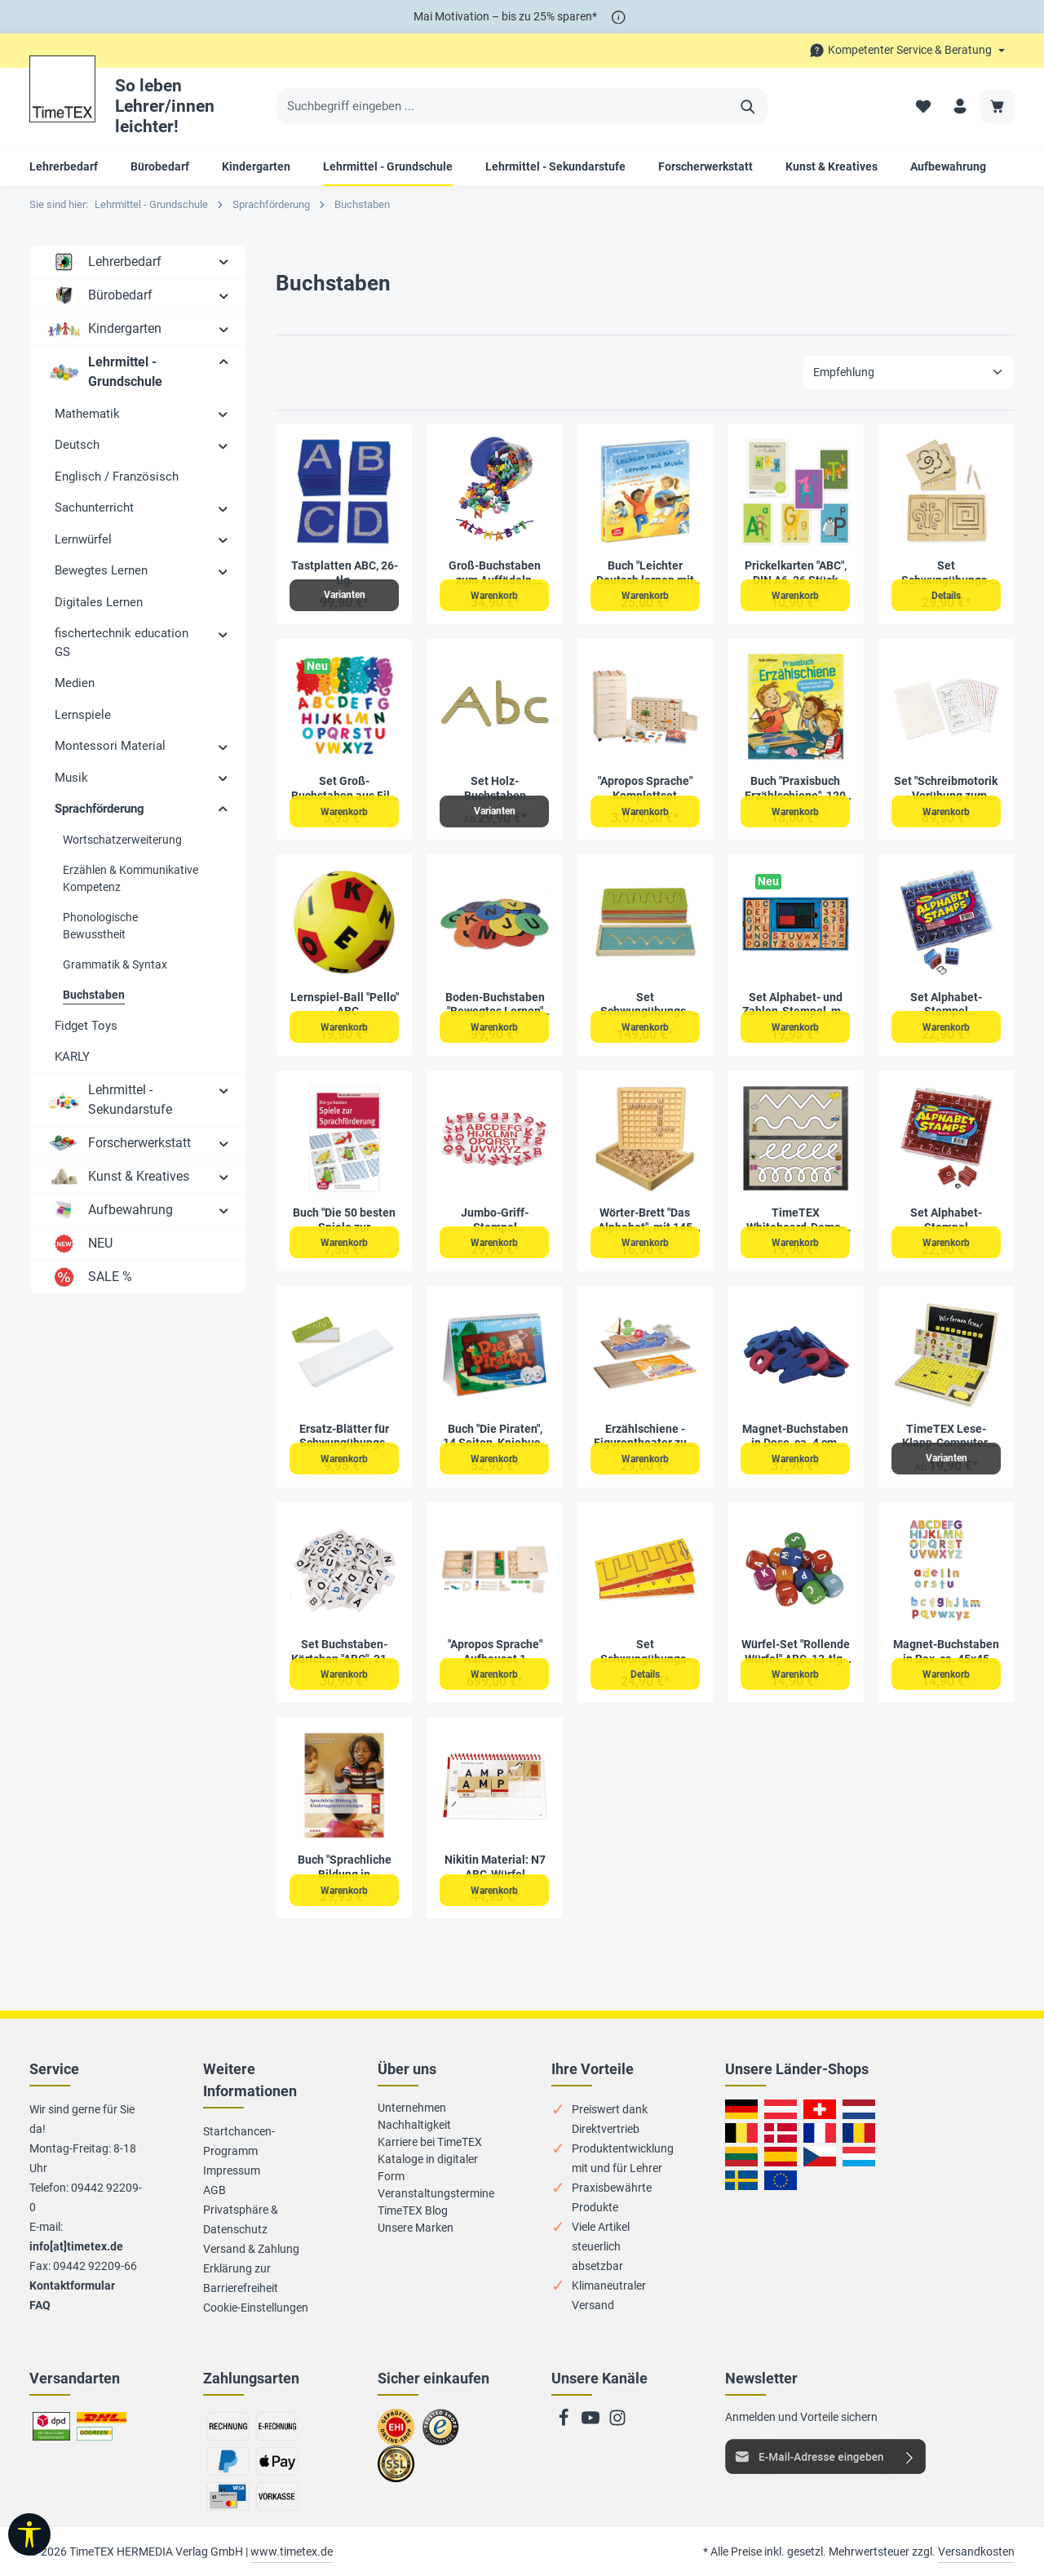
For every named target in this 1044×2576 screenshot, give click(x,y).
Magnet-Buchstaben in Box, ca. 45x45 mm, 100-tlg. (946, 1652)
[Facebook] (565, 2422)
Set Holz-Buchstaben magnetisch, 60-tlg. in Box (495, 788)
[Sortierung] (909, 372)
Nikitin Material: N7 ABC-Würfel (495, 1867)
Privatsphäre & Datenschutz (240, 2219)
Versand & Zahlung (251, 2248)
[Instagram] (617, 2422)
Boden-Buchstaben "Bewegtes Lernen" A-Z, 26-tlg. (495, 1005)
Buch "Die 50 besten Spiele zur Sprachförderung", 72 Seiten (344, 1220)
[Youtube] (592, 2422)
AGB (214, 2190)
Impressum (231, 2170)
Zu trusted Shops (440, 2434)
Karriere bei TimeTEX (430, 2141)
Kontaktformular (72, 2285)
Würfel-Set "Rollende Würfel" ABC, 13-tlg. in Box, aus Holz (795, 1652)
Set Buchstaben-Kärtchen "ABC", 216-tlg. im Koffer (344, 1652)
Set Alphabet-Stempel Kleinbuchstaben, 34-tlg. (945, 1220)
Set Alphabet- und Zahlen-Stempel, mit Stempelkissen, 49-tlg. (795, 1005)
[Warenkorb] (997, 106)
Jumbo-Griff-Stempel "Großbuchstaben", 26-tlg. (494, 1220)
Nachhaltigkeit (414, 2124)
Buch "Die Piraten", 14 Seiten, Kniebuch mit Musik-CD (494, 1436)
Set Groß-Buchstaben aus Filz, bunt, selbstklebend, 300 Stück (344, 788)
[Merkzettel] (920, 106)
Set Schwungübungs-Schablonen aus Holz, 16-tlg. (645, 1005)
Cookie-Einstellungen (255, 2307)
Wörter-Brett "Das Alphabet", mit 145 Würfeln (645, 1220)
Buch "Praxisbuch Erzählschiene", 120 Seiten (795, 788)
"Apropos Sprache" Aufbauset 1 (495, 1651)
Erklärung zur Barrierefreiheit (240, 2278)
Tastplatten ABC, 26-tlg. (344, 573)
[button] (224, 261)
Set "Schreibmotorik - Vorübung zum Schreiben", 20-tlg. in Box (945, 788)
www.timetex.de (291, 2551)
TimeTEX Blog (413, 2210)
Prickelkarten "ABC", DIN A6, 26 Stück (796, 573)
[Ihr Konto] (958, 106)
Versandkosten (976, 2551)
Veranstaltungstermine (436, 2193)
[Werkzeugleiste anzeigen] (29, 2534)
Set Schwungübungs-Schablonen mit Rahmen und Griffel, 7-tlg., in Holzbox (946, 573)
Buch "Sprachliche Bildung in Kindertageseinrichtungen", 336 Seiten (344, 1867)
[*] (618, 17)
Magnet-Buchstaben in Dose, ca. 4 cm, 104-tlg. (795, 1436)
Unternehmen (412, 2107)
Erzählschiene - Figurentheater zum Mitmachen (645, 1436)
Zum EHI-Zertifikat (400, 2434)
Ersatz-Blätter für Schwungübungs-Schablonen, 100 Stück (344, 1436)
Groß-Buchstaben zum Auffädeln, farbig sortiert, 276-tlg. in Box (495, 573)
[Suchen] (748, 107)
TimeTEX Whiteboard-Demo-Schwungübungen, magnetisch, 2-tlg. (795, 1220)
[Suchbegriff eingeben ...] (503, 107)
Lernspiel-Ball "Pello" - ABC (344, 1004)
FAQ (40, 2305)
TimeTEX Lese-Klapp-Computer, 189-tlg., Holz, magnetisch (945, 1436)
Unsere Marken (415, 2227)
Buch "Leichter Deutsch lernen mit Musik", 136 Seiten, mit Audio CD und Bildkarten (645, 573)
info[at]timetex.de (76, 2246)
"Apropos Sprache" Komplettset (645, 788)
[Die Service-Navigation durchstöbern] (907, 50)
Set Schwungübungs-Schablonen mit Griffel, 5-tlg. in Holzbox (645, 1652)
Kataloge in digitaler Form (428, 2168)
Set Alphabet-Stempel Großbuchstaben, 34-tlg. (946, 1005)
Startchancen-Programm (239, 2141)
